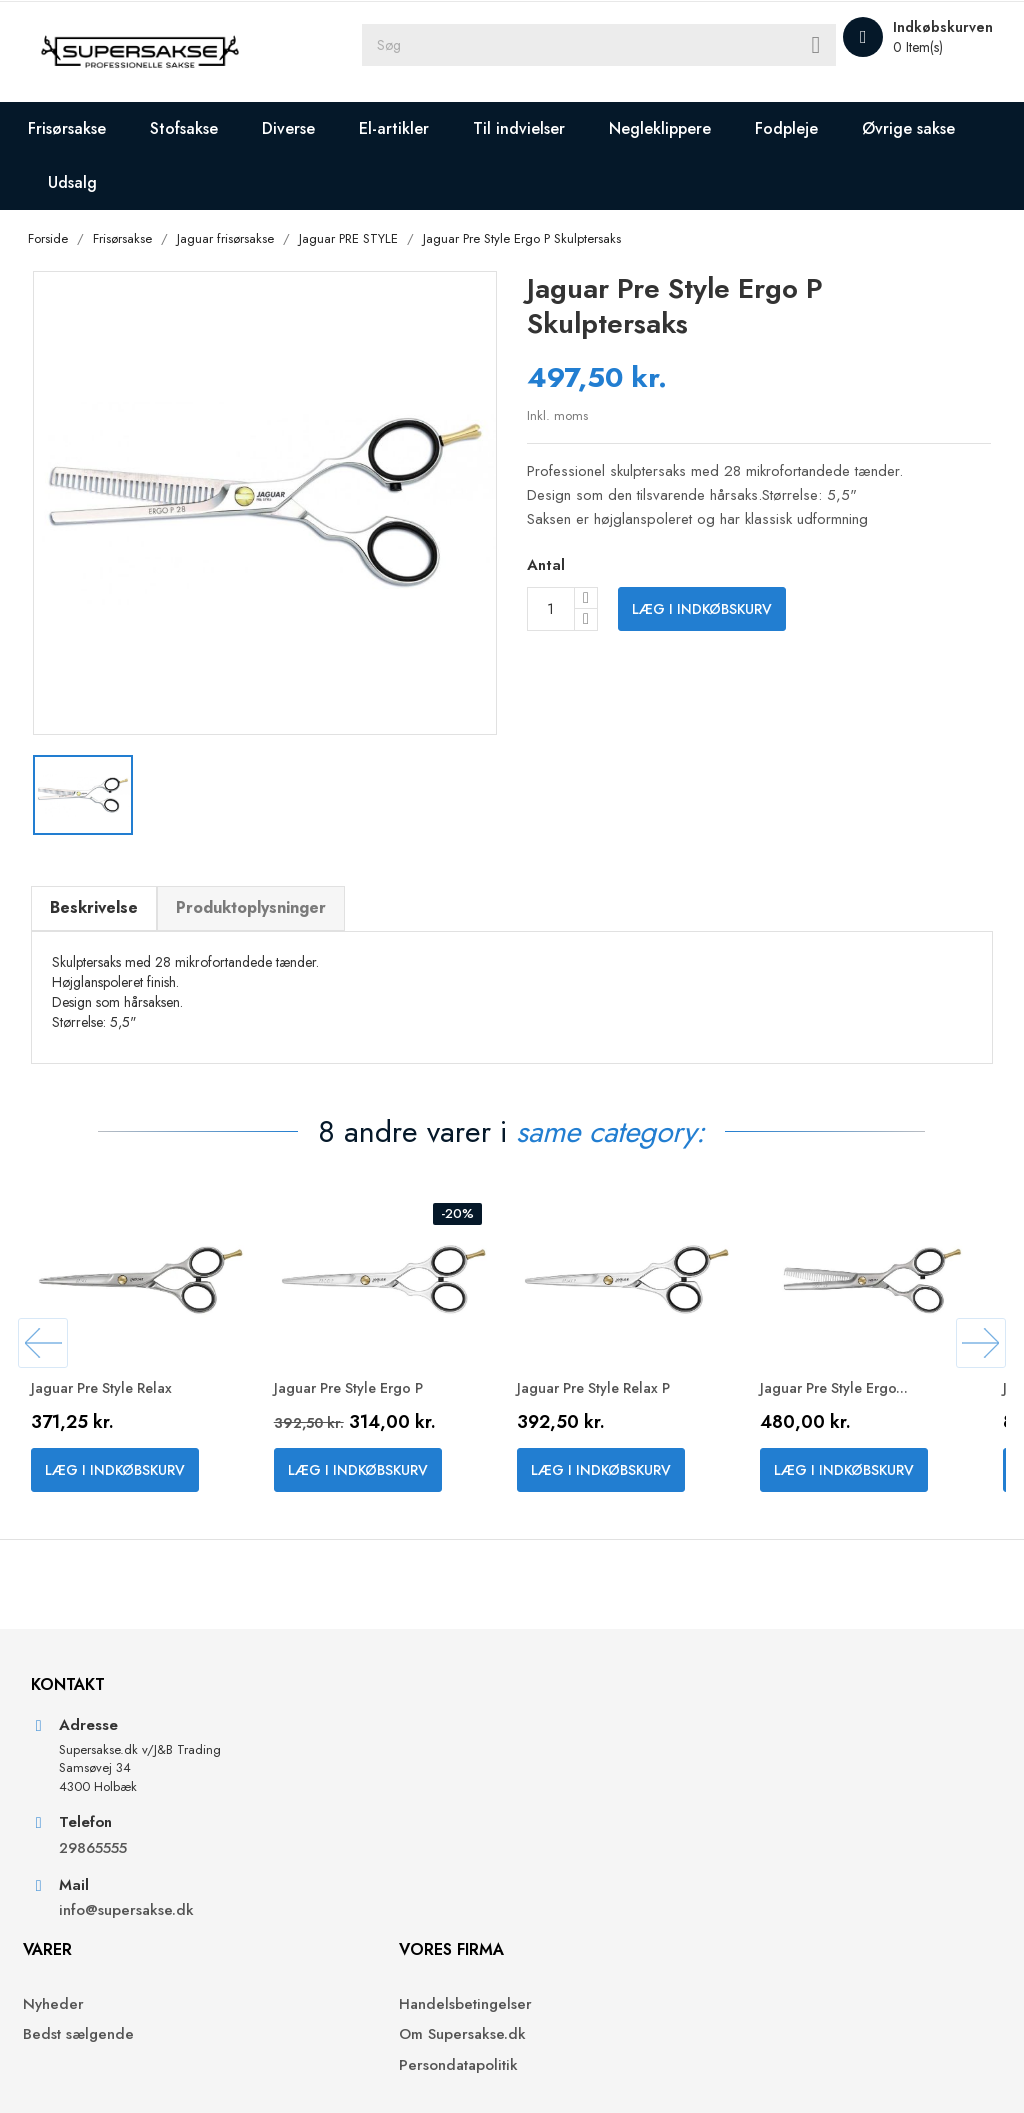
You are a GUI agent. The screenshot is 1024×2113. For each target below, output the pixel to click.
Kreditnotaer (813, 1885)
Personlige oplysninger (848, 1824)
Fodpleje (800, 128)
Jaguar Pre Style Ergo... (855, 1400)
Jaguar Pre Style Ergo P (370, 1400)
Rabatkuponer (817, 1946)
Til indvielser (533, 128)
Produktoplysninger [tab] (262, 902)
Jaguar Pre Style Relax (122, 1400)
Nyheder (315, 1824)
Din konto (815, 1770)
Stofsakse (198, 128)
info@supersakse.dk (140, 2010)
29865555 (104, 1947)
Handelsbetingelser (593, 1824)
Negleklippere (674, 128)
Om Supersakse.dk (590, 1855)
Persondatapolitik (586, 1885)
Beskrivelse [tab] (105, 902)
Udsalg (223, 182)
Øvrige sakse (108, 182)
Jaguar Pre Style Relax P (615, 1400)
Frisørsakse (81, 128)
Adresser (801, 1916)
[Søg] (692, 52)
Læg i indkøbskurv (702, 612)
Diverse (302, 128)
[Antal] (551, 612)
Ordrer (794, 1855)
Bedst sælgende (340, 1855)
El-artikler (408, 128)
